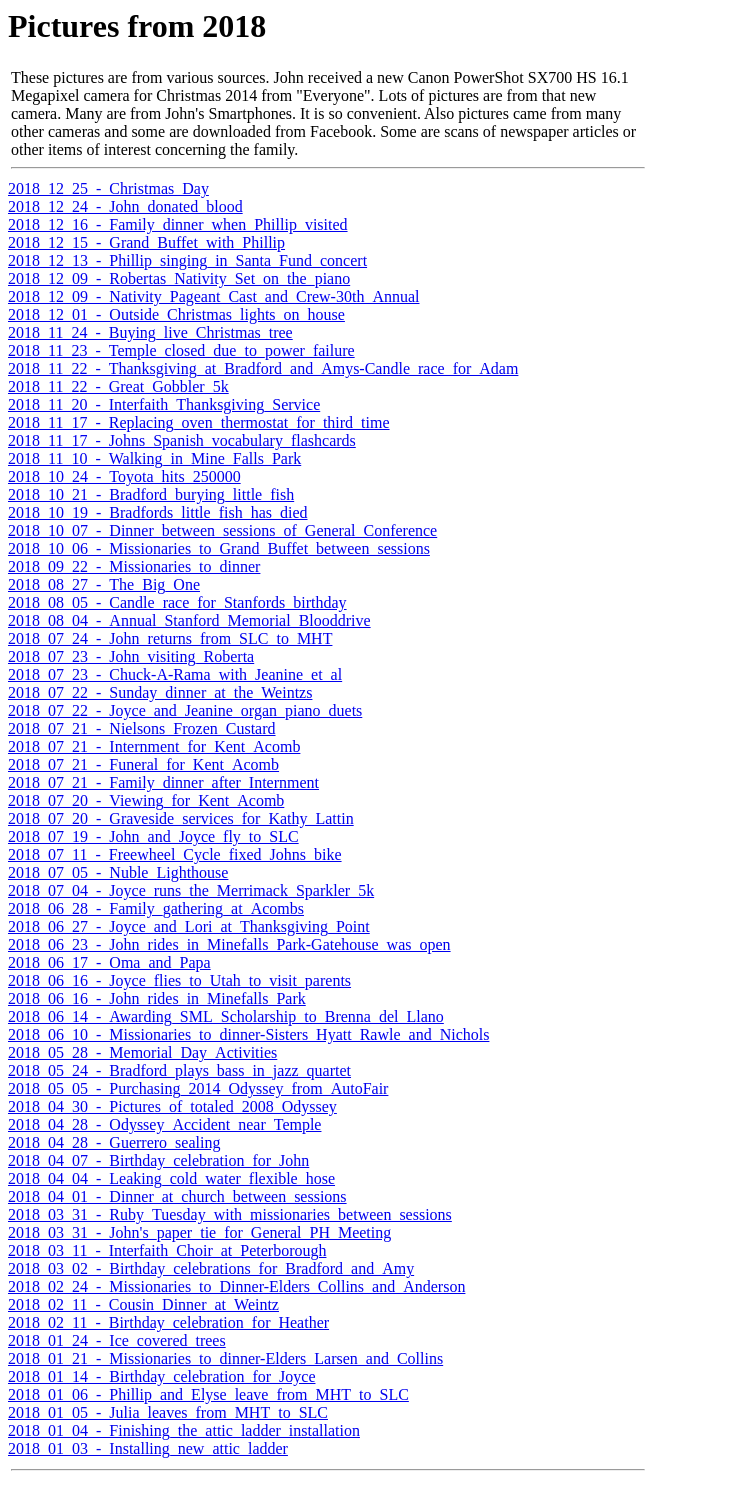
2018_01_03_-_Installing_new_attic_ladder (148, 1448)
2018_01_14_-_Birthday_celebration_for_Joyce (161, 1376)
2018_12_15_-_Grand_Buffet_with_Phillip (146, 242)
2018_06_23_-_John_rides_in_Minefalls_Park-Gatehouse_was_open (229, 944)
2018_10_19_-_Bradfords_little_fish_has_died (158, 512)
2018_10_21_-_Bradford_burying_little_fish (151, 494)
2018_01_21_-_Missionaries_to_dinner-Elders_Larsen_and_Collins (225, 1358)
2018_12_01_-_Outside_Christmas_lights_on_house (176, 314)
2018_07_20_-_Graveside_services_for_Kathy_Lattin (181, 818)
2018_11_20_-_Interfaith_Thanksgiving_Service (164, 404)
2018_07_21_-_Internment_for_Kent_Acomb (154, 746)
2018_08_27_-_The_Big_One (104, 584)
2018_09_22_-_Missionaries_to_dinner (134, 566)
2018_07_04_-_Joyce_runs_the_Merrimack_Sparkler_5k (191, 890)
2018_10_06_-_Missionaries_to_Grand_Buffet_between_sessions (219, 548)
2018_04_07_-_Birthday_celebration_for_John (158, 1160)
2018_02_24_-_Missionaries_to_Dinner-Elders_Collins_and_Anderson (236, 1286)
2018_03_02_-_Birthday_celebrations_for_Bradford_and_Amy (211, 1268)
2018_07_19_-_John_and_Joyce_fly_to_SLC (153, 836)
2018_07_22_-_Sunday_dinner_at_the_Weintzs (160, 692)
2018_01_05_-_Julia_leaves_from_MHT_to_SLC (168, 1412)
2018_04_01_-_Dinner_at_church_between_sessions (177, 1196)
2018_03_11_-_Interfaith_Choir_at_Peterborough (167, 1250)
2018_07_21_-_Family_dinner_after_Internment (163, 782)
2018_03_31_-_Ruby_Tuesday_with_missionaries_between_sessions (230, 1214)
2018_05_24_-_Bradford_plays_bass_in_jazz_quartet (179, 1070)
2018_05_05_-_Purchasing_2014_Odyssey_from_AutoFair (198, 1088)
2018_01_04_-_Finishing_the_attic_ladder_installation (184, 1430)
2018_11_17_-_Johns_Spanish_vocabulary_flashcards (182, 440)
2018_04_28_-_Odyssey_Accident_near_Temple (164, 1124)
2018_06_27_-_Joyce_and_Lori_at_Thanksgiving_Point (189, 926)
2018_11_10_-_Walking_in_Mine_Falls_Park (154, 458)
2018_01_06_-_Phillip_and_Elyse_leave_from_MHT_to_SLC (208, 1394)
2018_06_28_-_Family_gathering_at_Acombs (156, 908)
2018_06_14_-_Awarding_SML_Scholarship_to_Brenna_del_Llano (226, 1016)
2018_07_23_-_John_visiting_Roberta (131, 656)
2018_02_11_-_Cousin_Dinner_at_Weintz (143, 1304)
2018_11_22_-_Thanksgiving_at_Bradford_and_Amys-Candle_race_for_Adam (263, 368)
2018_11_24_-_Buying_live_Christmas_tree (150, 332)
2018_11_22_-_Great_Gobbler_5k (118, 386)
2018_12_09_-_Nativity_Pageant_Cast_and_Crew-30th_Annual (214, 296)
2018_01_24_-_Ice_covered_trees (117, 1340)
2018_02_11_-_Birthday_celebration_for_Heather (168, 1322)
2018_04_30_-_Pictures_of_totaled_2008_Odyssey (172, 1106)
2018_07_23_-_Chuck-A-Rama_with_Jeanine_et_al (175, 674)
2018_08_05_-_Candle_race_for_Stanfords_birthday (177, 602)
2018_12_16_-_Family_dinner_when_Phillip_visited (178, 224)
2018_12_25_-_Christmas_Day (108, 188)
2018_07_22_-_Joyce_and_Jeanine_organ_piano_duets (185, 710)
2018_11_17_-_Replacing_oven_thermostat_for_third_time (199, 422)
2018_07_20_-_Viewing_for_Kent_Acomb (146, 800)
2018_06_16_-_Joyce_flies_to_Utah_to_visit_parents (179, 980)
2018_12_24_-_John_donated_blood (125, 206)
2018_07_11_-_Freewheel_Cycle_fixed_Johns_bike (175, 854)
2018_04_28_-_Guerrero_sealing (114, 1142)
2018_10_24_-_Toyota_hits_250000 (124, 476)
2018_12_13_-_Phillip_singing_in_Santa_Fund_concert (187, 260)
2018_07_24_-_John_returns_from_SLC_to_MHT (170, 638)
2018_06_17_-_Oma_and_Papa (109, 962)
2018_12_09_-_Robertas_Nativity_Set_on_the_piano (179, 278)
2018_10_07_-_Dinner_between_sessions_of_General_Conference (222, 530)
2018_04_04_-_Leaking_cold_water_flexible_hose (171, 1178)
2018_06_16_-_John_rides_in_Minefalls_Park (157, 998)
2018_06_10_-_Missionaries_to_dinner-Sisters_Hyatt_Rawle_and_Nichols (248, 1034)
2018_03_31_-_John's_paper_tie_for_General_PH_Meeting (199, 1232)
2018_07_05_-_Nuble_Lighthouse (118, 872)
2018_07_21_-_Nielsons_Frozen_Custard (142, 728)
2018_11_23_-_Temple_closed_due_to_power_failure (181, 350)
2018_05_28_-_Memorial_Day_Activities (142, 1052)
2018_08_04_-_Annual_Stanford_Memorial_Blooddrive (189, 620)
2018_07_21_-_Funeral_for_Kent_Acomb (143, 764)
